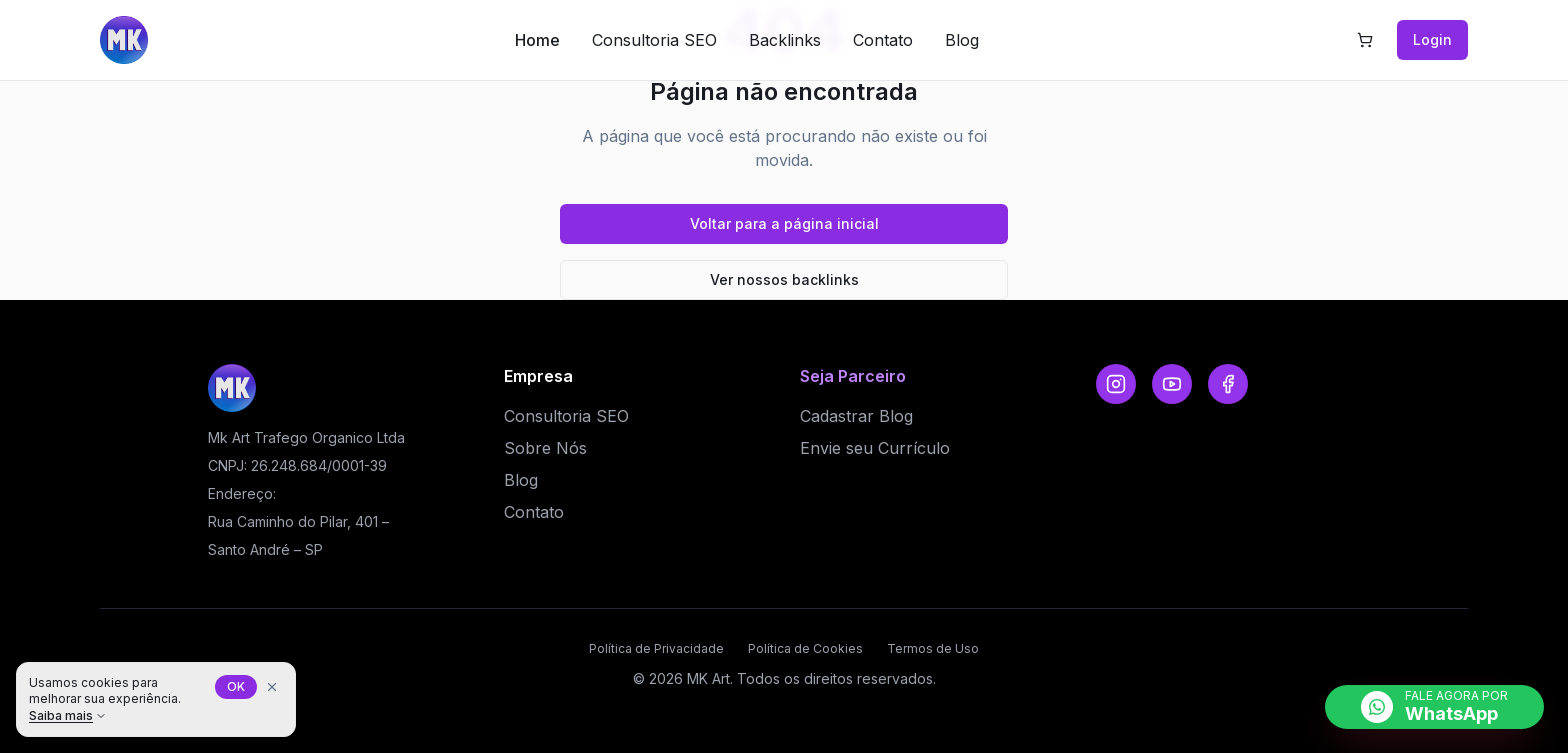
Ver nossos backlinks (784, 279)
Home (537, 40)
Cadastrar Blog (856, 416)
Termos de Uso (933, 648)
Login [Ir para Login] (1432, 39)
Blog (962, 40)
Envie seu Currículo (875, 448)
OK (236, 686)
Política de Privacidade (656, 648)
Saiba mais (68, 715)
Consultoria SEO (654, 40)
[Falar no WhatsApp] (1434, 707)
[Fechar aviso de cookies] (272, 687)
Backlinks (785, 40)
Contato (883, 40)
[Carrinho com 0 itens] (1365, 40)
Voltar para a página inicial (784, 223)
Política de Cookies (805, 648)
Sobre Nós (545, 448)
